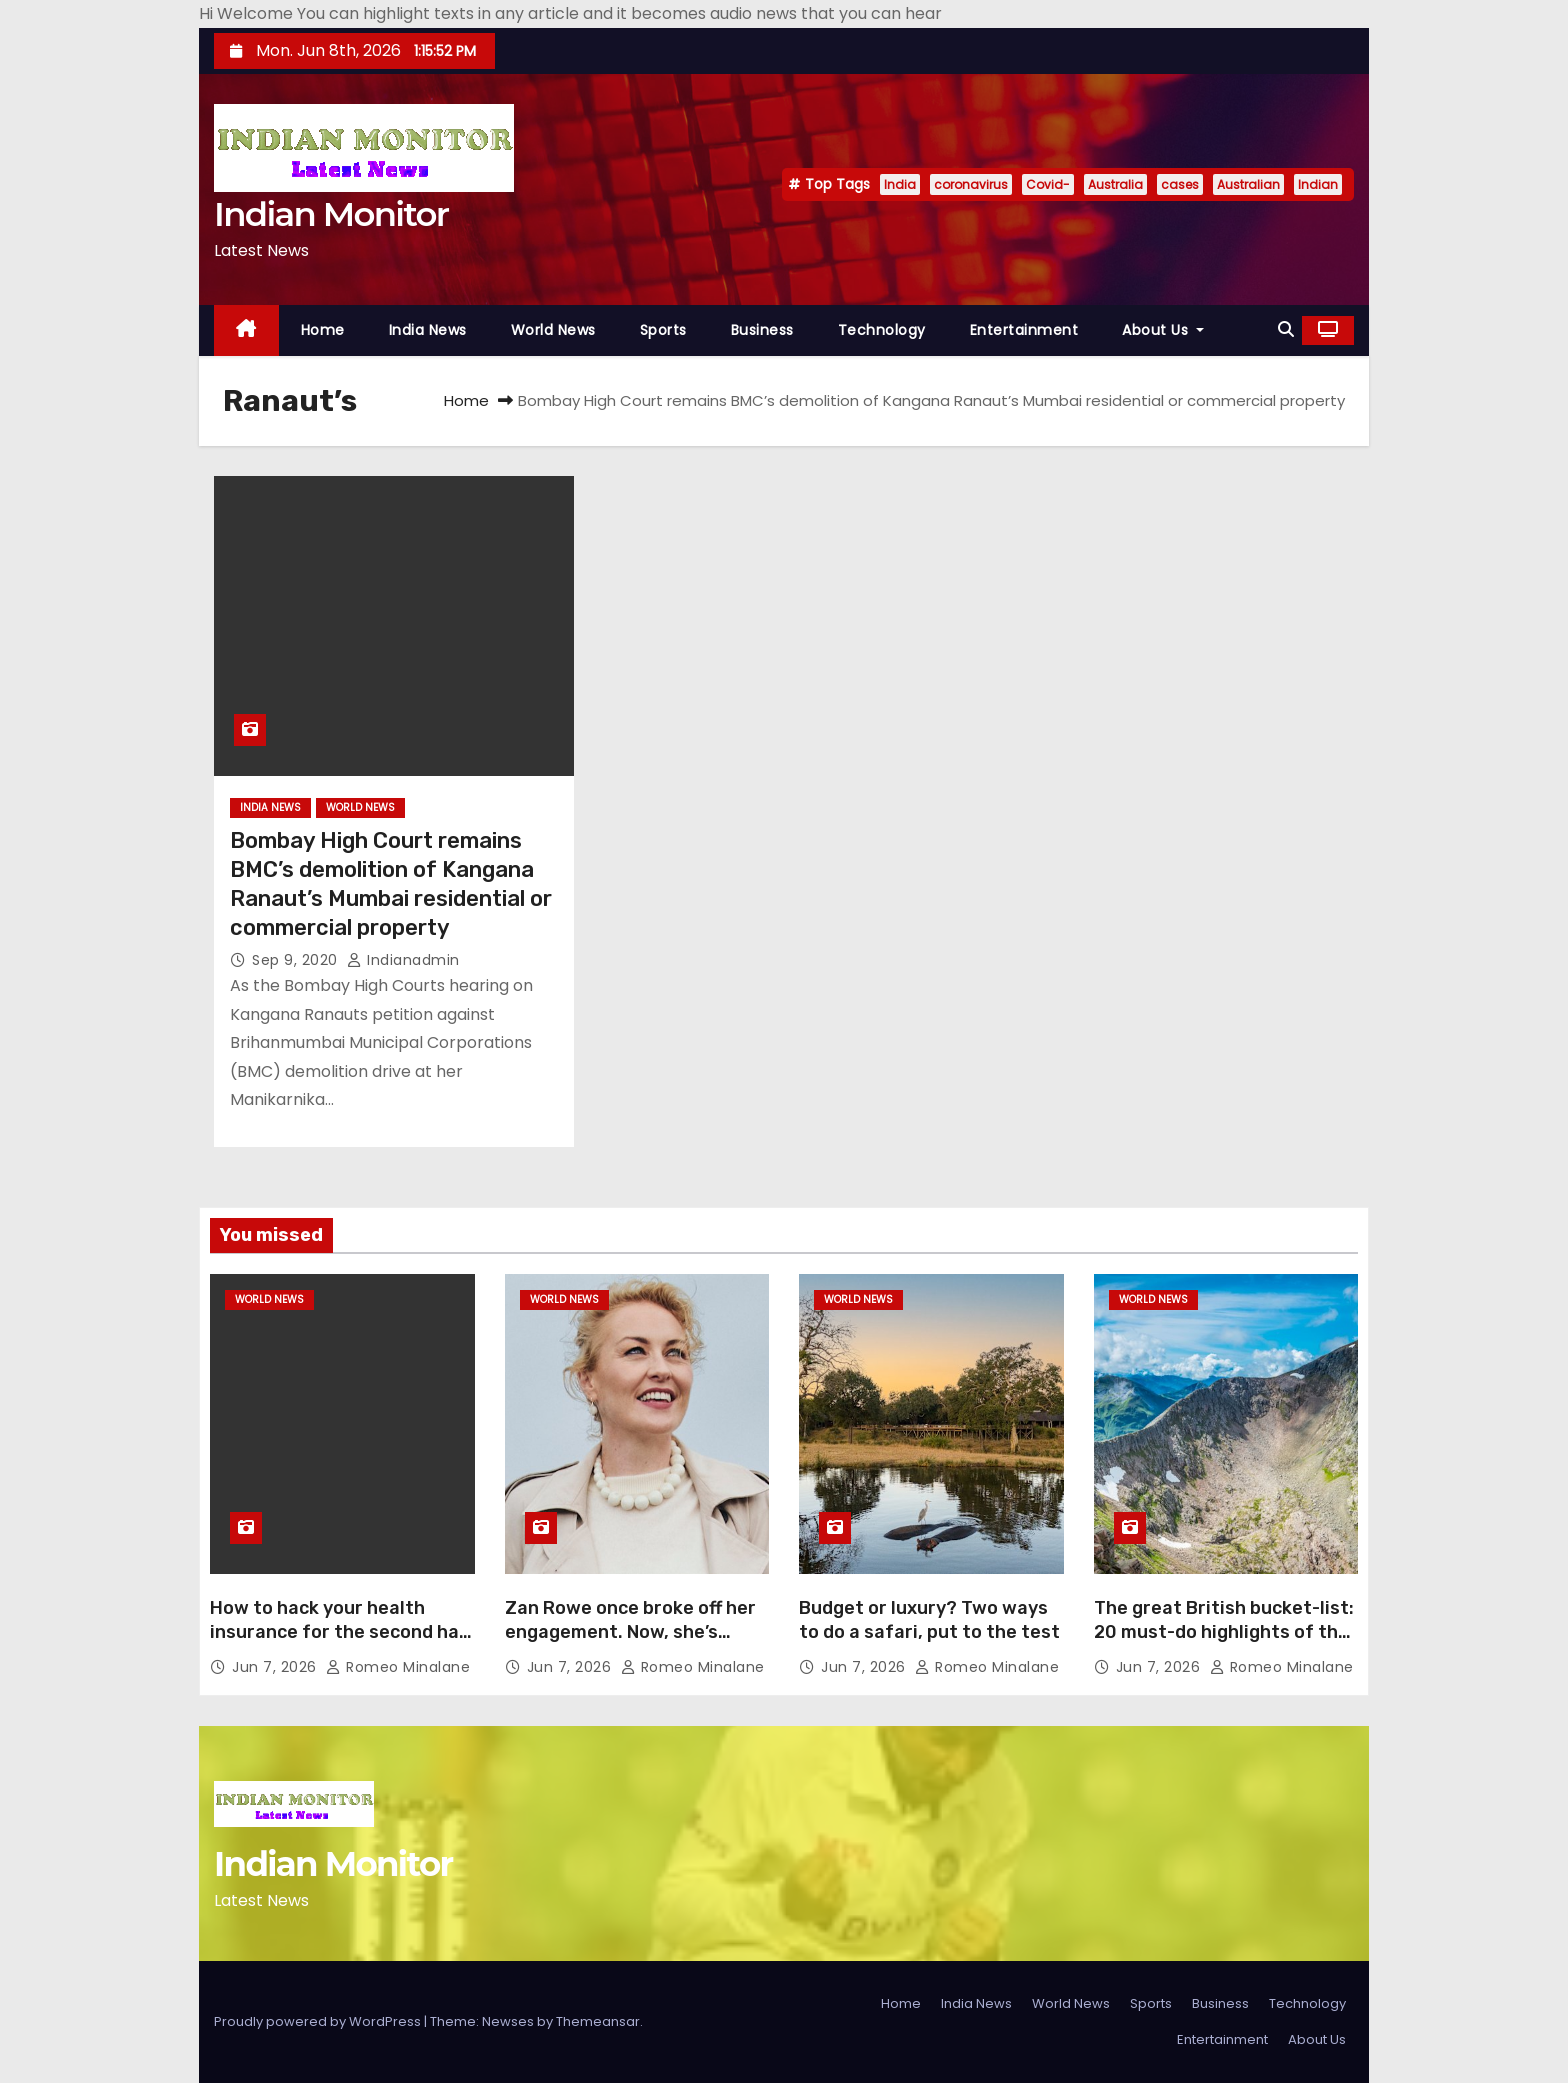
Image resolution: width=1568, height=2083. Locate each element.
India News (428, 330)
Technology (882, 330)
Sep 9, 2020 (297, 960)
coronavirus (971, 184)
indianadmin (403, 960)
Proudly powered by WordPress (319, 2021)
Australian (1248, 184)
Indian (1318, 184)
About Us (1163, 330)
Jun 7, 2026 (276, 1667)
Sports (663, 330)
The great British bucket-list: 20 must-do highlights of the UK (1224, 1632)
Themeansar (598, 2021)
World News (553, 330)
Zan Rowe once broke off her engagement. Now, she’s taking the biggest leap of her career (637, 1644)
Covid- (1048, 184)
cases (1180, 184)
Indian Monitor (331, 214)
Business (762, 330)
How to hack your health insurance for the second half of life (341, 1632)
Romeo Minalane (398, 1667)
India (900, 184)
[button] (1286, 329)
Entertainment (1024, 330)
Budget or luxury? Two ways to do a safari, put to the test (929, 1620)
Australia (1115, 184)
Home (323, 330)
